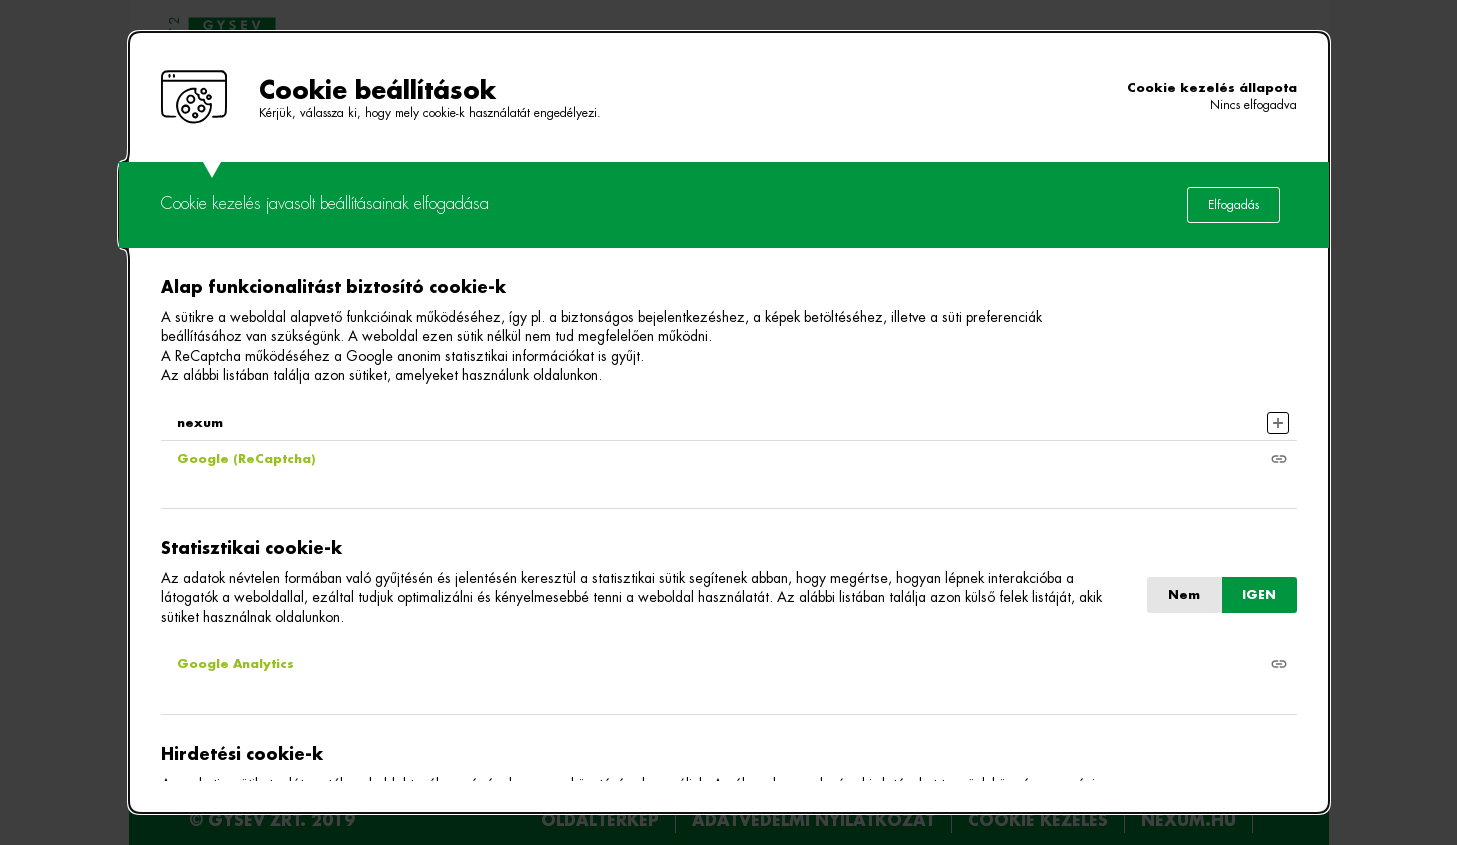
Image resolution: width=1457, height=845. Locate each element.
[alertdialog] (729, 422)
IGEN (1259, 595)
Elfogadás (1233, 205)
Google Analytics (235, 664)
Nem (1184, 595)
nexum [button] (200, 423)
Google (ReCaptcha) (246, 459)
